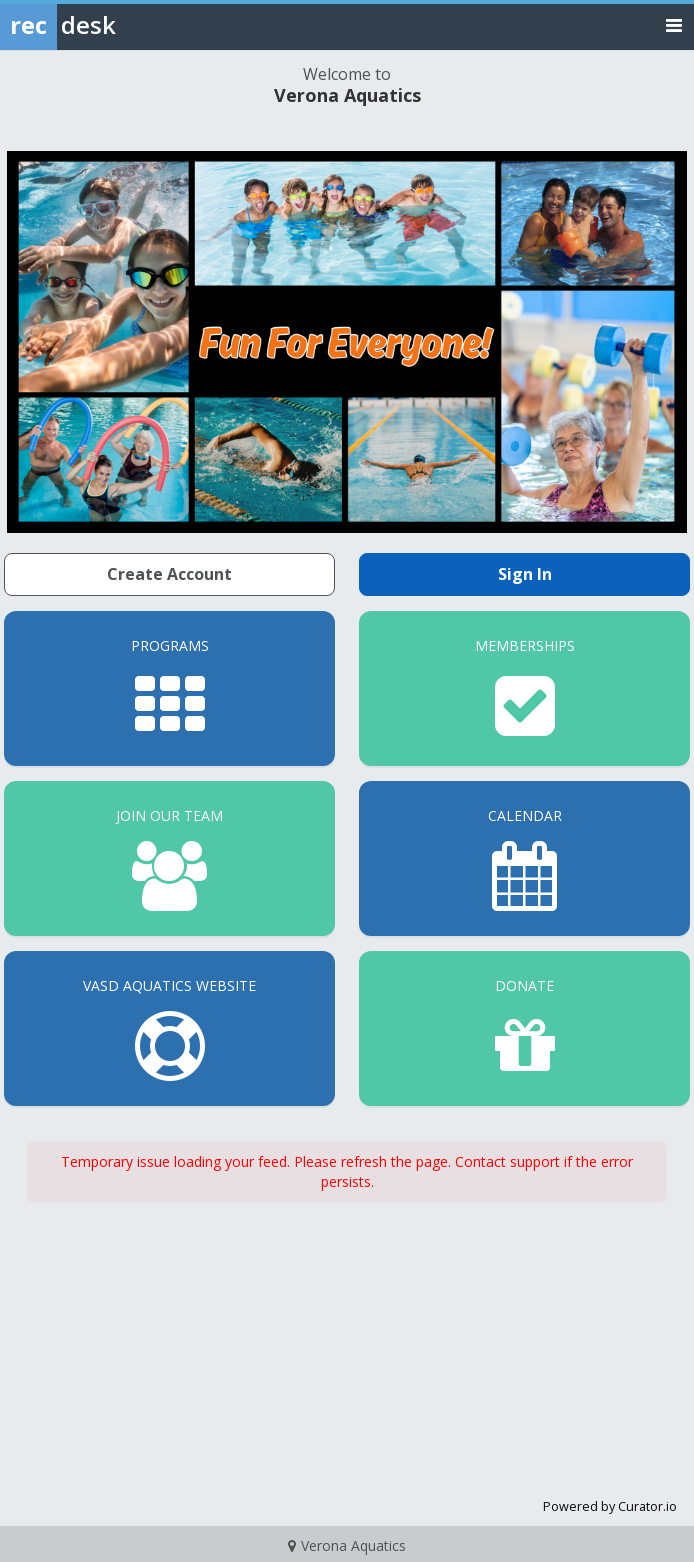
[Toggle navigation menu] (674, 24)
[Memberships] (524, 688)
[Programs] (169, 688)
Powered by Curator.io (610, 1506)
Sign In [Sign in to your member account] (525, 574)
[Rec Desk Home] (110, 25)
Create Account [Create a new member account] (169, 574)
